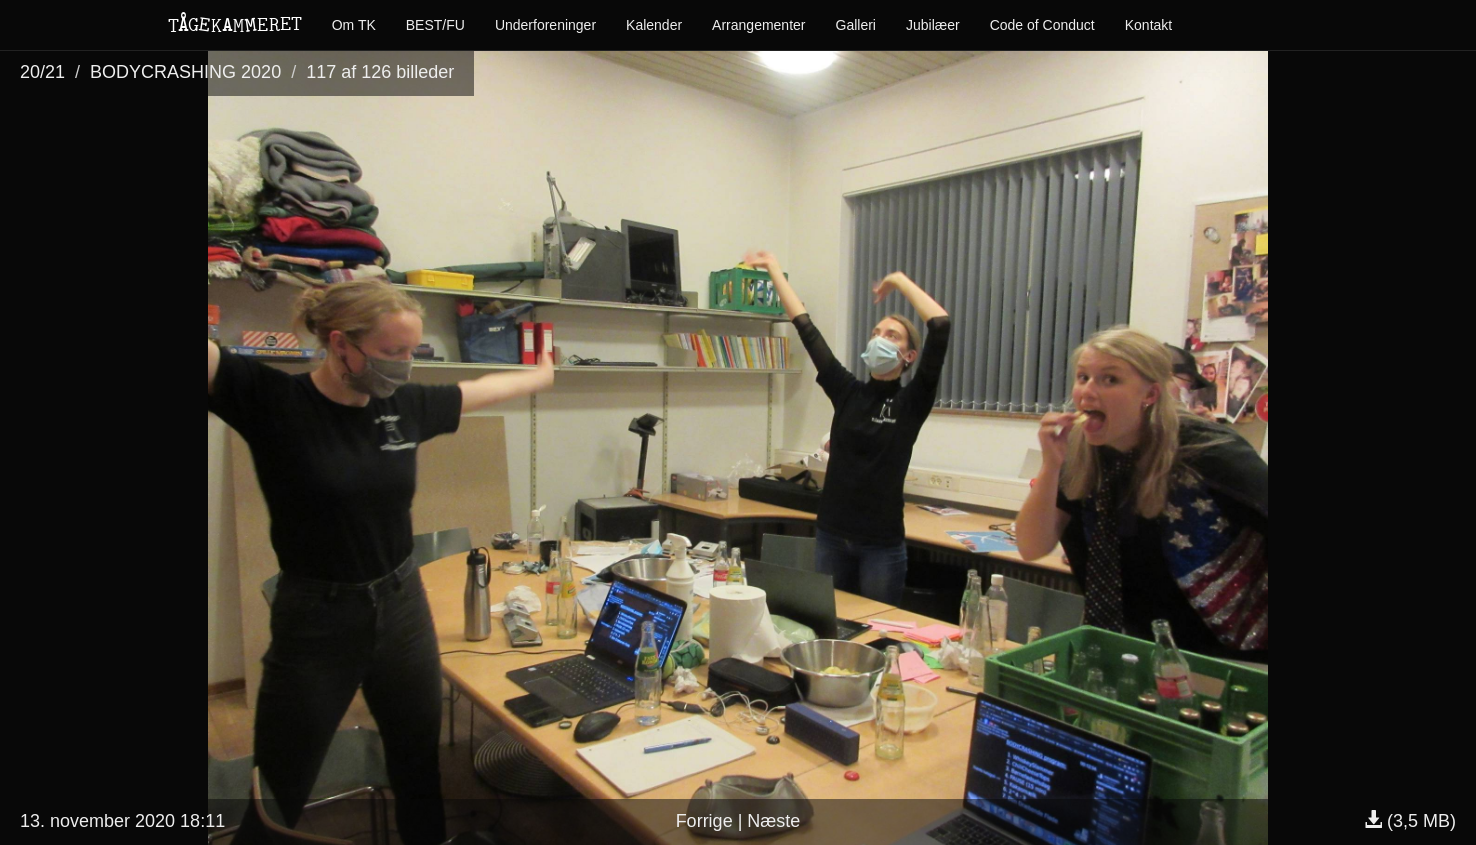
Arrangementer (758, 25)
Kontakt (1148, 25)
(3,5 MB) (1410, 821)
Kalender (654, 25)
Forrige (704, 821)
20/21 (42, 72)
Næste (773, 821)
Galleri (856, 25)
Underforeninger (545, 25)
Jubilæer (933, 25)
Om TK (354, 25)
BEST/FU (435, 25)
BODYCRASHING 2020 (185, 72)
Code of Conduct (1042, 25)
